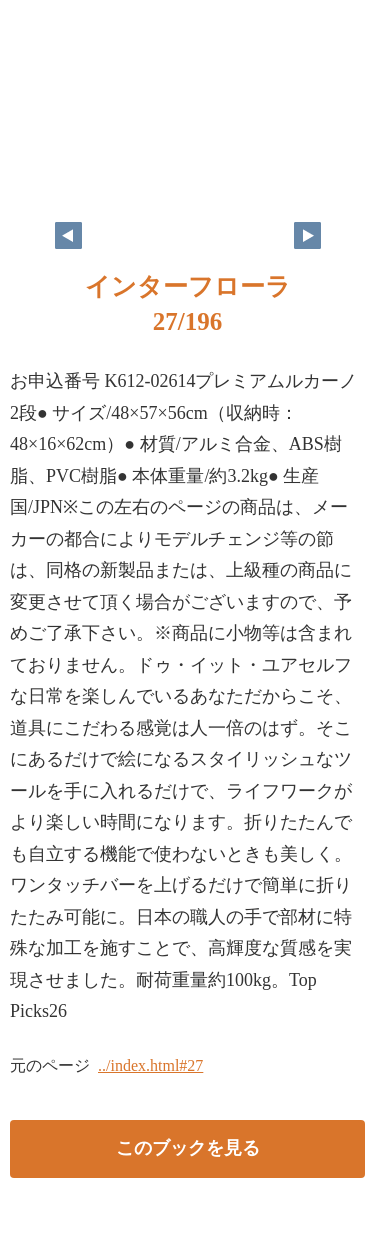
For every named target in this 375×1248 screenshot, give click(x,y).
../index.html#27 (150, 1065)
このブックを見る (188, 1148)
